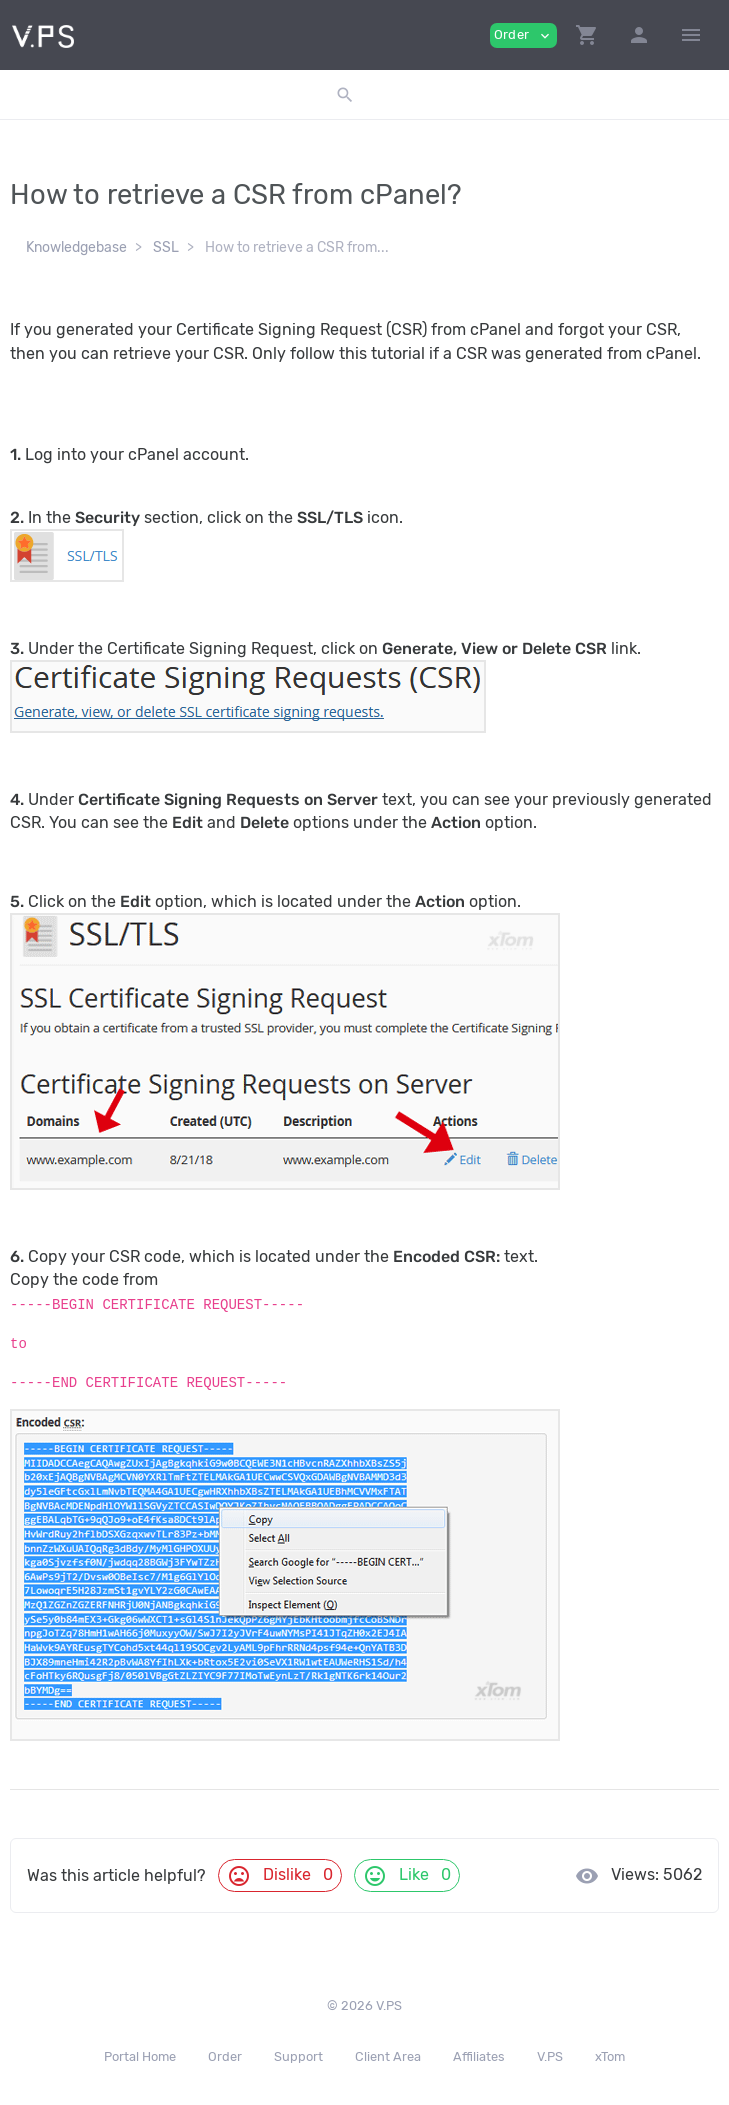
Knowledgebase (76, 247)
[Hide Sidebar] (691, 35)
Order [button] (523, 35)
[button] (587, 35)
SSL (166, 247)
